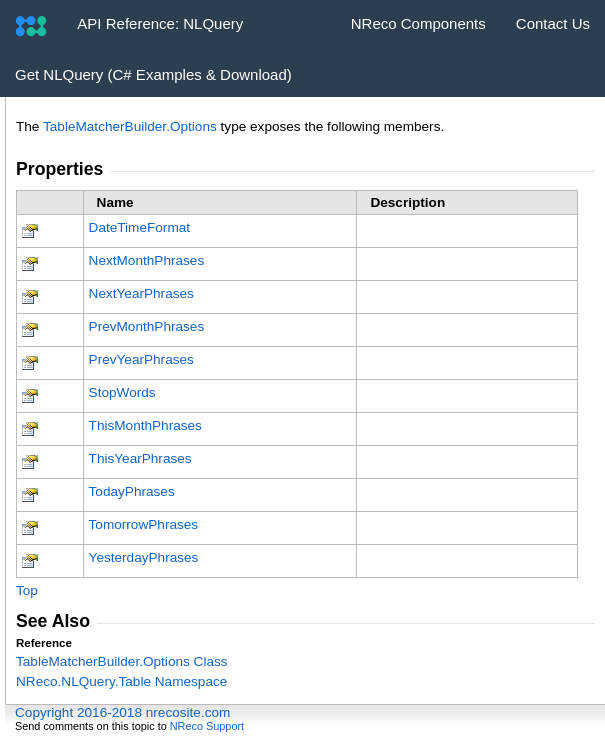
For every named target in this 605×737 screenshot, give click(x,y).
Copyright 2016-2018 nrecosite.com (122, 712)
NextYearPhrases (141, 293)
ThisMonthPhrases (145, 425)
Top (27, 590)
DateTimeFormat (139, 227)
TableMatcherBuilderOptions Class (122, 661)
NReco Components (418, 23)
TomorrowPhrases (144, 524)
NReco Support (207, 726)
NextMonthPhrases (147, 260)
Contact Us (553, 23)
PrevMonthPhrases (147, 326)
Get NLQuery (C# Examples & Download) (153, 74)
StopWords (122, 392)
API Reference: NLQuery (160, 23)
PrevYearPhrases (141, 359)
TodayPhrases (132, 491)
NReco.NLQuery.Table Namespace (121, 681)
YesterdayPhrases (144, 557)
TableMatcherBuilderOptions (130, 126)
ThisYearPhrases (140, 458)
